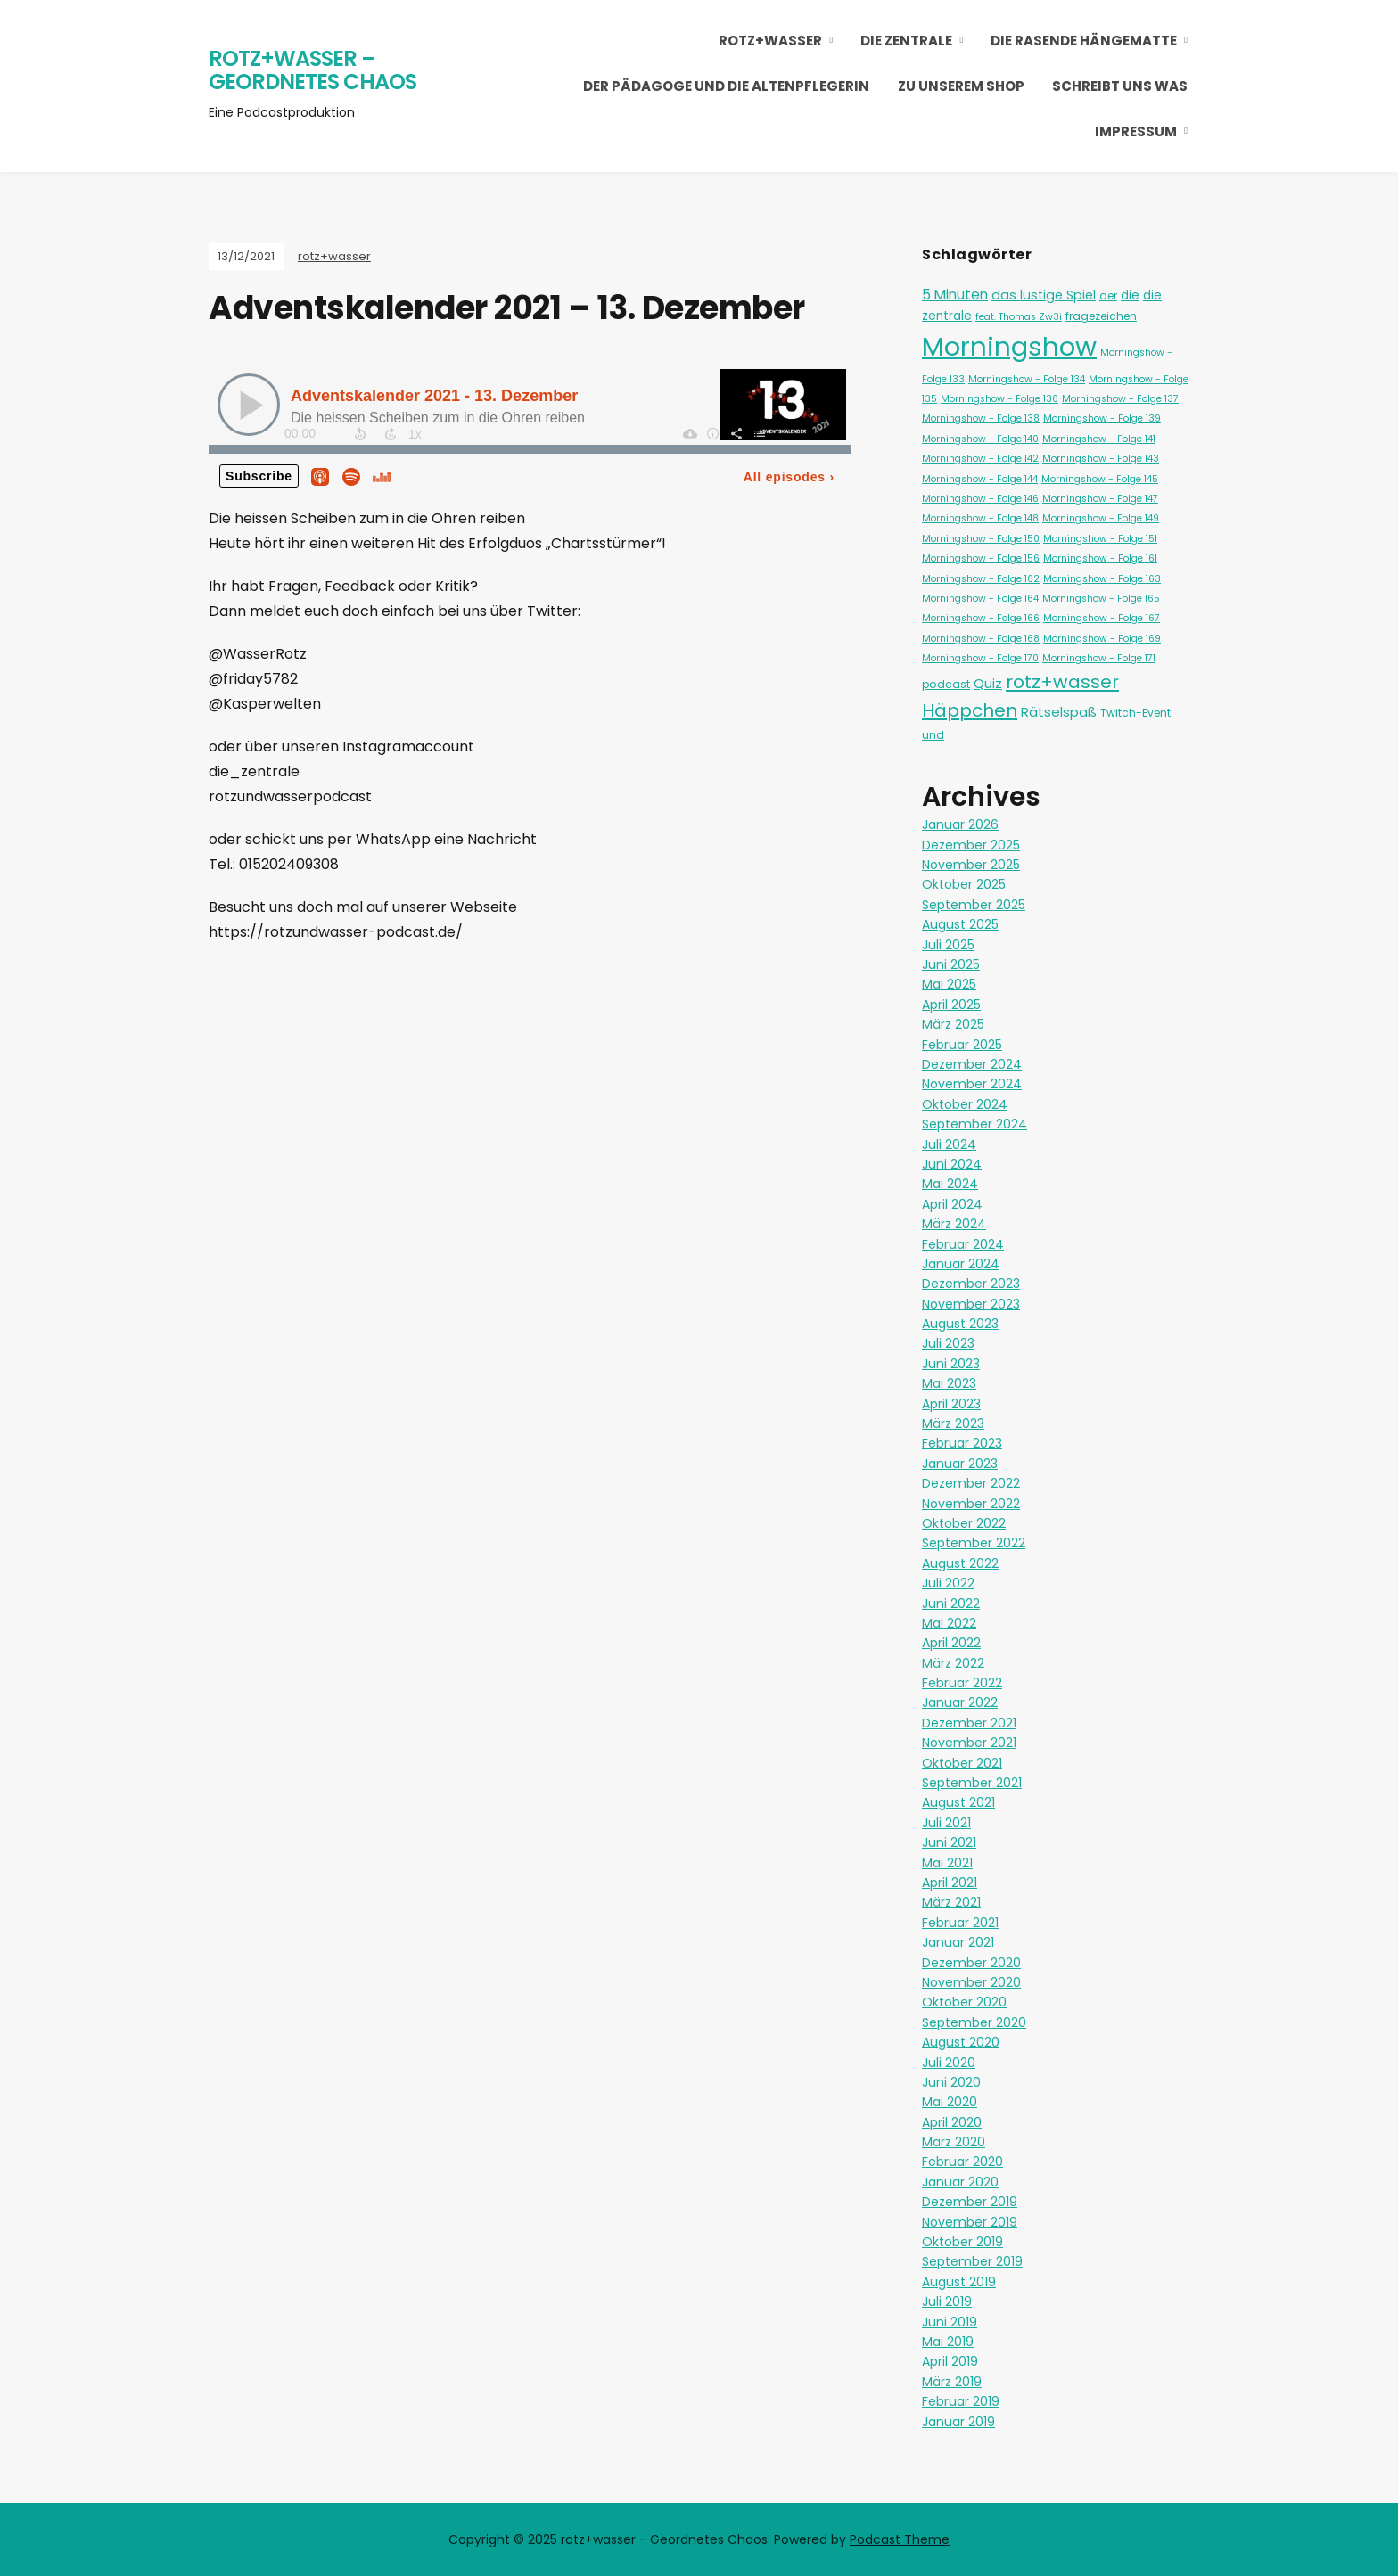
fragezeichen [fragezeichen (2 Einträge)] (1101, 316)
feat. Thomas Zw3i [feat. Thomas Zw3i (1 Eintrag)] (1018, 317)
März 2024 (954, 1224)
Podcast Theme (900, 2539)
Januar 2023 (960, 1464)
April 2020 (952, 2122)
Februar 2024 (963, 1244)
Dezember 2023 (971, 1283)
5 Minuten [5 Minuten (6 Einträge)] (955, 294)
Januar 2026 (960, 824)
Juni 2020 (951, 2082)
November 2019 (969, 2222)
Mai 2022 (949, 1623)
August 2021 (958, 1802)
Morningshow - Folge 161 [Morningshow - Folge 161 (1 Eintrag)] (1100, 558)
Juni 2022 (951, 1603)
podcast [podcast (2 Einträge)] (946, 684)
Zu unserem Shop (961, 86)
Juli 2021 (946, 1823)
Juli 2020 (948, 2062)
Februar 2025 (962, 1045)
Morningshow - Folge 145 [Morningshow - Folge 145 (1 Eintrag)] (1099, 479)
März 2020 (953, 2142)
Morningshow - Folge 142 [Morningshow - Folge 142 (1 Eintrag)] (980, 458)
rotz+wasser (770, 40)
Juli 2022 (948, 1583)
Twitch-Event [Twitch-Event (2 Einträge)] (1135, 712)
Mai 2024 (950, 1184)
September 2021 (972, 1783)
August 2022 (960, 1563)
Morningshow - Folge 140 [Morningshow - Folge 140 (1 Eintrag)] (980, 439)
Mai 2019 (948, 2341)
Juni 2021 (949, 1842)
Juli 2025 (948, 945)
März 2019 (952, 2382)
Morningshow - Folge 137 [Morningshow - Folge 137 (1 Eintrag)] (1120, 399)
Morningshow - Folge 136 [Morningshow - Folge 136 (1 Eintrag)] (999, 399)
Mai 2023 (949, 1383)
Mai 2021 (947, 1863)
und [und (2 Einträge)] (933, 734)
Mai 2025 (949, 984)
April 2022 (951, 1643)
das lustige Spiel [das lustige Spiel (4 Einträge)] (1043, 295)
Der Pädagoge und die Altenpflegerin (726, 86)
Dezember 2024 (972, 1064)
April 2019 (950, 2361)
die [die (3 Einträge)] (1130, 295)
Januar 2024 (960, 1264)
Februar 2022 (962, 1683)
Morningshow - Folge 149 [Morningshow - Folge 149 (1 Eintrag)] (1100, 518)
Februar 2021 (960, 1923)
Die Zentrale (906, 40)
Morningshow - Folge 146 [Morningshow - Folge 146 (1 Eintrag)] (980, 498)
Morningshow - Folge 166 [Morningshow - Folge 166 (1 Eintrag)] (981, 618)
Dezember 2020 (971, 1963)
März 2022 (953, 1663)
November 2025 (971, 865)
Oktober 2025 (964, 884)
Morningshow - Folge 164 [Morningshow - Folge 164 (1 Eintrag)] (980, 598)
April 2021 (949, 1882)
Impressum (1136, 131)
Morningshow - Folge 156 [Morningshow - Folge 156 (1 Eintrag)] (981, 558)
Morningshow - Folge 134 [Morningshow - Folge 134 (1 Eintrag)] (1026, 379)
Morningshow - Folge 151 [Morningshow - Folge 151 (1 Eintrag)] (1100, 539)
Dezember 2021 (969, 1723)
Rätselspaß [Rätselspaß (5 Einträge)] (1059, 711)
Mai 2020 (949, 2102)
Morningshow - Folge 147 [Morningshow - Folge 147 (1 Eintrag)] (1100, 498)
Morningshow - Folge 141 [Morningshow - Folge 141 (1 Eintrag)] (1098, 439)
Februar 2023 (962, 1443)
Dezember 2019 (969, 2202)
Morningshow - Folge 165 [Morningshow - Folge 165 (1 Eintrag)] (1101, 598)
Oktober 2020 (964, 2002)
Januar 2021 (958, 1942)
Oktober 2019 (962, 2242)
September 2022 (973, 1543)
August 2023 (960, 1324)
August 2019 (959, 2282)
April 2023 (951, 1404)
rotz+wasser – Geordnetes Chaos (312, 70)
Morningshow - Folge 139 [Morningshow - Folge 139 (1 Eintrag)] (1102, 418)
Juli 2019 (947, 2301)
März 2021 (951, 1902)
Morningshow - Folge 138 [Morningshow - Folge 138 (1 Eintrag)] (981, 418)
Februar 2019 (960, 2401)
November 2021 (969, 1743)
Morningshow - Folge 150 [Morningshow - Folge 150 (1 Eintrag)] (981, 539)
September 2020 (974, 2022)
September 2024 (974, 1124)
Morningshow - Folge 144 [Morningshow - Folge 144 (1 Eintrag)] (980, 479)
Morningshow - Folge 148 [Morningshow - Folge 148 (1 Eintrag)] (980, 518)
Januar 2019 (958, 2422)
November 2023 (971, 1304)
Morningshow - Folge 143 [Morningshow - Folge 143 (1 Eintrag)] (1100, 458)
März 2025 (953, 1024)
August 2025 (960, 924)
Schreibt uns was (1120, 86)
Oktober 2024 (964, 1104)
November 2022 (971, 1504)
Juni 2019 (949, 2322)
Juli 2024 (949, 1144)
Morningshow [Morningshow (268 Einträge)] (1009, 346)
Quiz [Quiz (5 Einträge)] (988, 683)
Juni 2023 (951, 1364)
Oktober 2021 (962, 1763)
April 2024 (952, 1204)
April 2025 (951, 1004)
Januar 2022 (960, 1702)
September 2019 (972, 2261)
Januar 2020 (960, 2182)
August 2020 (960, 2042)
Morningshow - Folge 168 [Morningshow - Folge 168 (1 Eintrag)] (981, 638)
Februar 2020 (962, 2161)
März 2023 (953, 1423)
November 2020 (971, 1982)
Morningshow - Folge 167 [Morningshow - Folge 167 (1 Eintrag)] (1101, 618)
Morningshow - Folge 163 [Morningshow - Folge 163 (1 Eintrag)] (1102, 579)
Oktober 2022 (964, 1523)
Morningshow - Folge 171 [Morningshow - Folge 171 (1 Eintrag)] (1098, 658)
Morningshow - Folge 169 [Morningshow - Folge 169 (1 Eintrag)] (1102, 638)
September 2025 (973, 905)
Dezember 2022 (971, 1483)
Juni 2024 (952, 1164)
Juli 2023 (948, 1343)
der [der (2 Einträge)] (1108, 295)
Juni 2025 (951, 964)
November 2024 (972, 1084)
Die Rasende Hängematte (1084, 40)
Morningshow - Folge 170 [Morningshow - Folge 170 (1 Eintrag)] (980, 658)
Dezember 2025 (971, 845)
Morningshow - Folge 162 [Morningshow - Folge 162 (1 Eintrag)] (981, 579)
